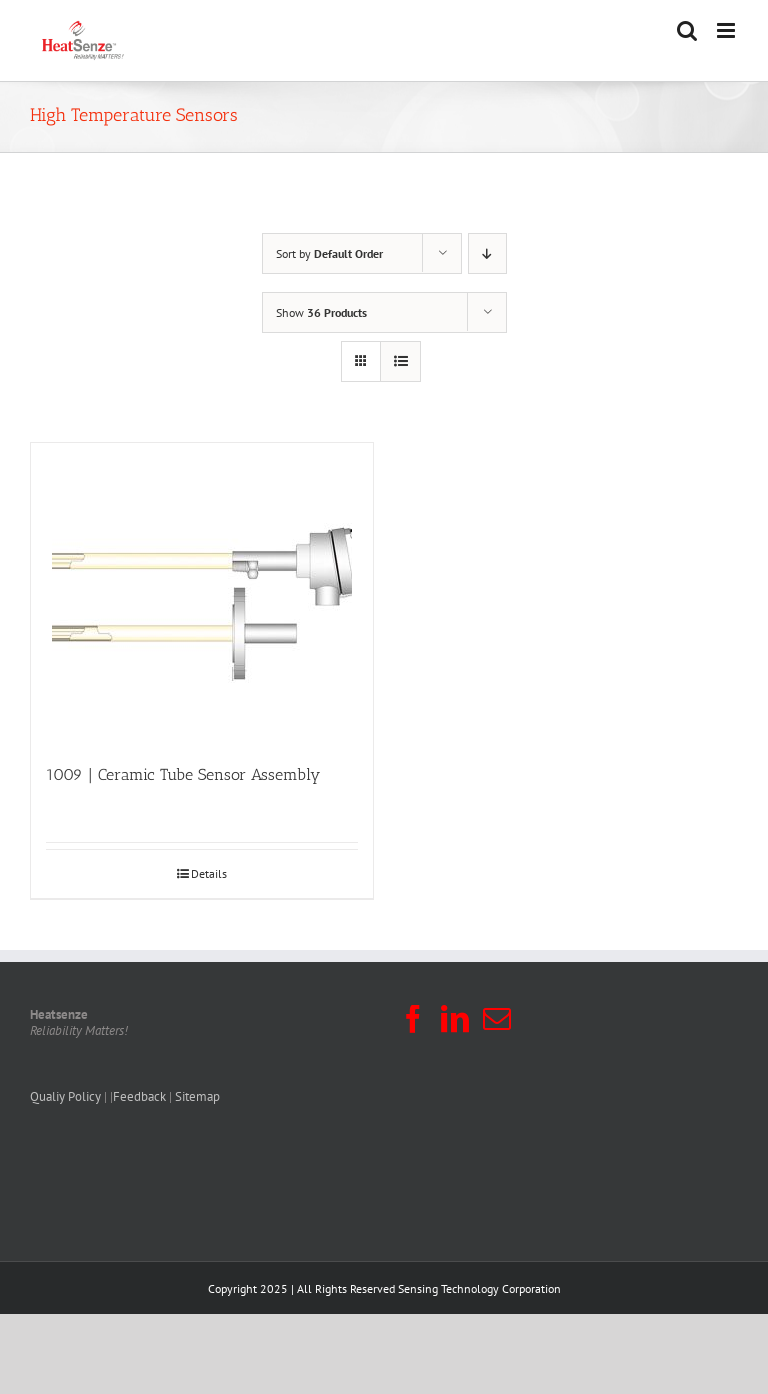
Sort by (329, 253)
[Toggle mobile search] (687, 30)
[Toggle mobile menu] (727, 30)
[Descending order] (487, 253)
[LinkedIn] (455, 1019)
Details (209, 873)
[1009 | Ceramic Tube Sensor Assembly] (202, 593)
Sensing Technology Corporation (479, 1288)
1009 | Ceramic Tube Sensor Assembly (183, 774)
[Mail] (497, 1019)
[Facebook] (413, 1019)
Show (321, 312)
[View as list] (400, 361)
